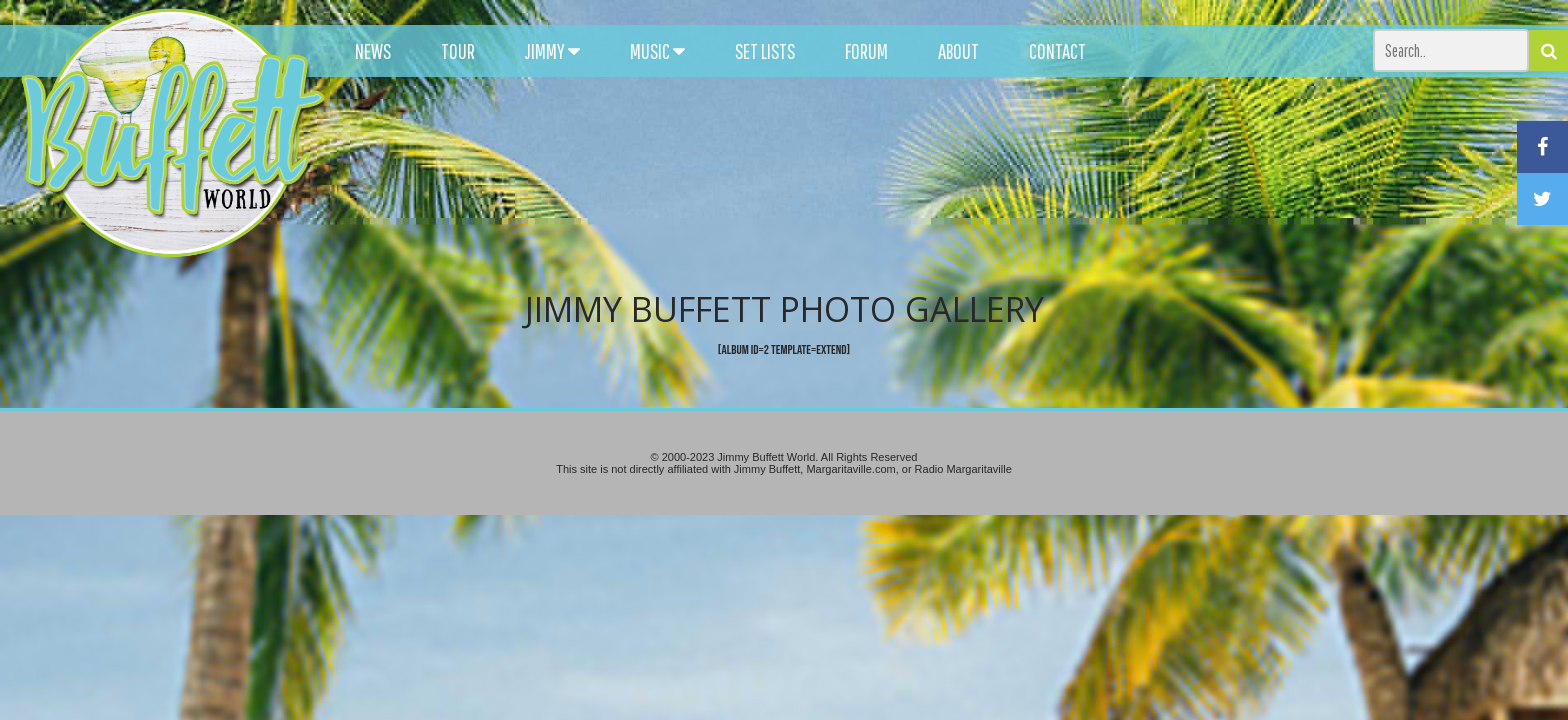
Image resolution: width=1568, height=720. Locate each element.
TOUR (458, 51)
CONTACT (1057, 51)
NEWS (373, 51)
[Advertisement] (969, 180)
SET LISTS (765, 51)
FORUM (866, 51)
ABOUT (958, 51)
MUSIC (657, 51)
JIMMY (552, 51)
